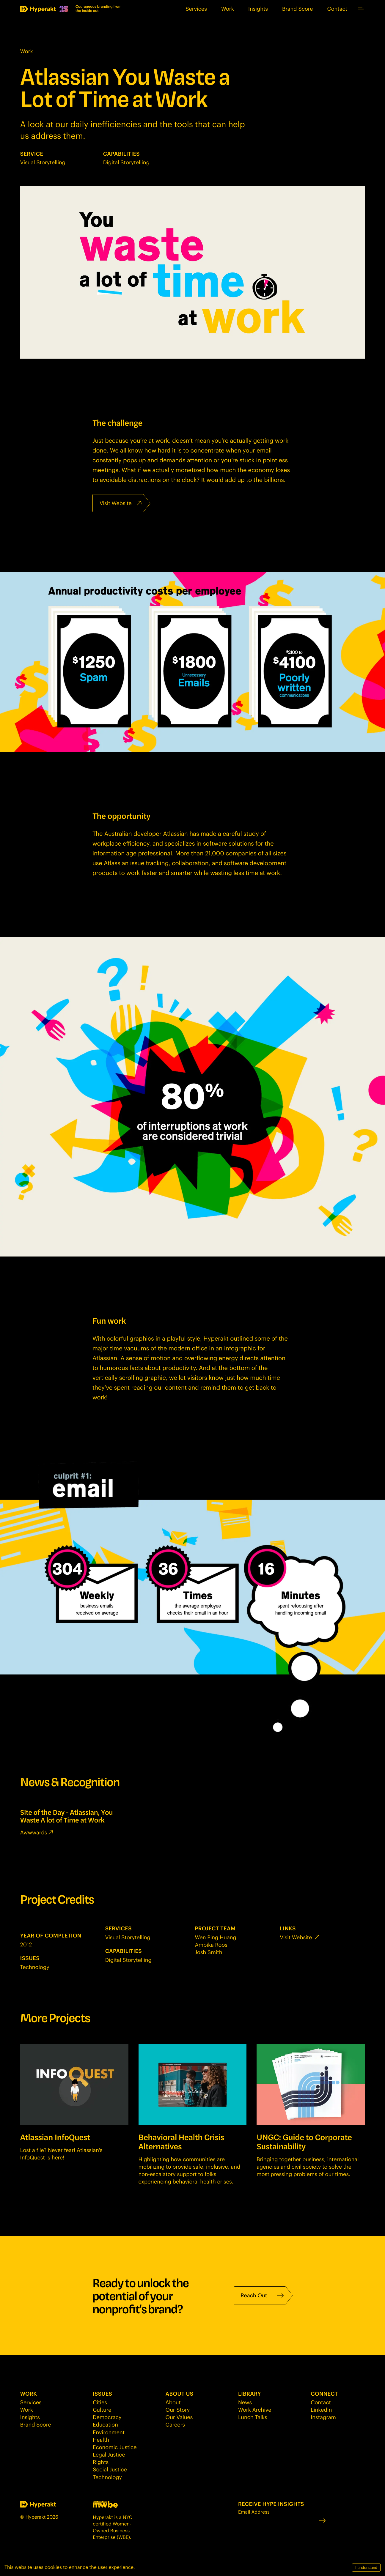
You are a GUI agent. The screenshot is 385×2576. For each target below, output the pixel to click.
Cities (100, 2402)
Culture (102, 2409)
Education (105, 2424)
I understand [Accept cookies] (366, 2567)
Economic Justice (114, 2447)
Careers (175, 2424)
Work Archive (254, 2409)
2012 (26, 1944)
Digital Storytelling (126, 162)
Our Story (178, 2409)
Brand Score (297, 8)
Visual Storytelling (42, 162)
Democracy (107, 2417)
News (245, 2402)
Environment (109, 2432)
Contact (337, 8)
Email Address (277, 2518)
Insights (258, 8)
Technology (34, 1967)
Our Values (179, 2417)
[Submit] (322, 2521)
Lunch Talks (252, 2417)
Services (196, 8)
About (173, 2402)
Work (227, 8)
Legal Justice (109, 2454)
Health (101, 2439)
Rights (101, 2462)
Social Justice (110, 2469)
